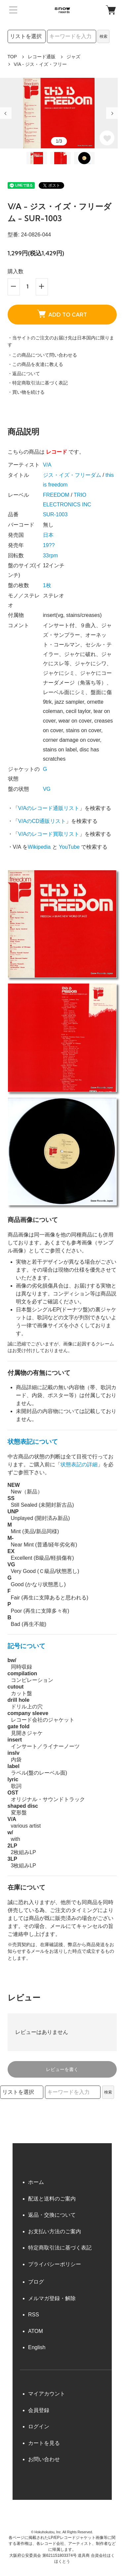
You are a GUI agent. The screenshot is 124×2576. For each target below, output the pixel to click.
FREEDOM (56, 495)
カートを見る (44, 2443)
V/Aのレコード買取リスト (49, 834)
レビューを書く (62, 2069)
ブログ (36, 2282)
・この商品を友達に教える (35, 364)
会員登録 (38, 2410)
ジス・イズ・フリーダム (72, 475)
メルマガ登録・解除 (52, 2298)
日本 (48, 535)
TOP (12, 56)
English (36, 2347)
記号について (26, 1645)
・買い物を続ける (26, 392)
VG (47, 789)
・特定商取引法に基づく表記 (38, 382)
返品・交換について (52, 2215)
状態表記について (33, 1441)
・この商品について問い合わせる (42, 355)
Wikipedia (39, 847)
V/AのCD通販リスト (42, 821)
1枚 (47, 585)
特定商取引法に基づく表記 (60, 2247)
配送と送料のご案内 (52, 2198)
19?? (49, 545)
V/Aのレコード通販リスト (49, 808)
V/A (47, 465)
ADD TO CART (62, 313)
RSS (33, 2314)
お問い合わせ (44, 2459)
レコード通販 (42, 56)
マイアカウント (46, 2394)
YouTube (69, 847)
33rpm (50, 555)
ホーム (36, 2182)
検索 (103, 36)
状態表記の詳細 (79, 1464)
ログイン (38, 2426)
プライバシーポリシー (54, 2264)
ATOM (35, 2331)
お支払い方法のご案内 (54, 2231)
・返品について (24, 373)
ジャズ (73, 56)
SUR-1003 (55, 514)
